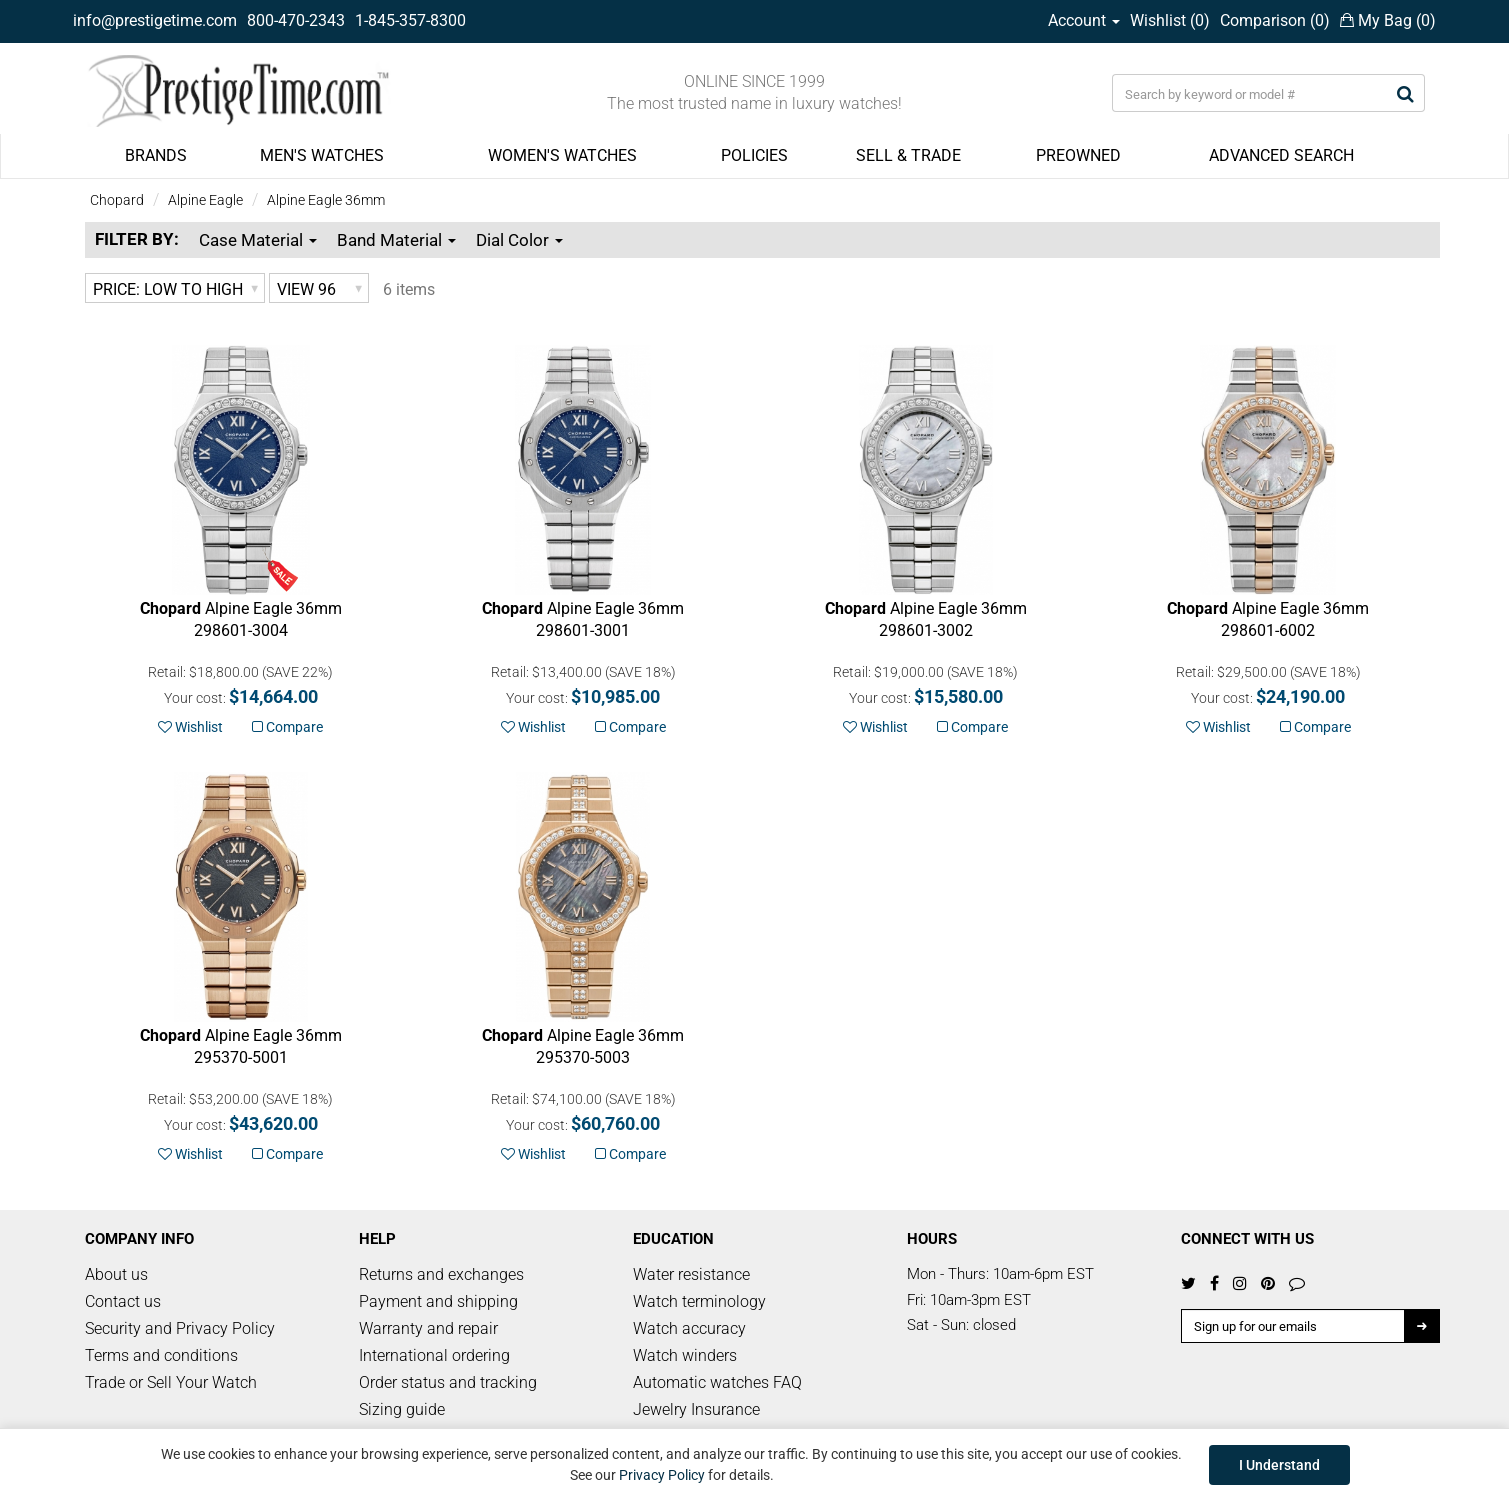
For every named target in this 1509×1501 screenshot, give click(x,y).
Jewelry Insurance (696, 1409)
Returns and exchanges (441, 1274)
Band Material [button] (396, 240)
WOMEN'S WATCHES (562, 155)
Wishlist (190, 727)
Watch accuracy (689, 1328)
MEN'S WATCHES (322, 155)
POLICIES (754, 155)
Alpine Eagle (205, 200)
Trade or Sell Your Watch (171, 1382)
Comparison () (1275, 20)
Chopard (117, 200)
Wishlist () (1170, 20)
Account (1084, 20)
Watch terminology (699, 1301)
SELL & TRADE (908, 155)
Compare (287, 727)
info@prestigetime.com (155, 20)
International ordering (434, 1355)
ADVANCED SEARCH (1281, 155)
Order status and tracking (448, 1382)
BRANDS (156, 155)
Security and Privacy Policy (180, 1328)
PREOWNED (1078, 155)
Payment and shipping (438, 1301)
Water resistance (691, 1274)
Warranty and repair (428, 1328)
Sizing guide (402, 1409)
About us (116, 1274)
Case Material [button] (258, 240)
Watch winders (685, 1355)
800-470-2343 (296, 20)
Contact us (123, 1301)
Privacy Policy (662, 1475)
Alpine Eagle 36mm (326, 200)
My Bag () (1388, 20)
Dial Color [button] (519, 240)
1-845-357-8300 (410, 20)
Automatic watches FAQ (717, 1382)
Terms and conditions (161, 1355)
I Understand (1279, 1465)
